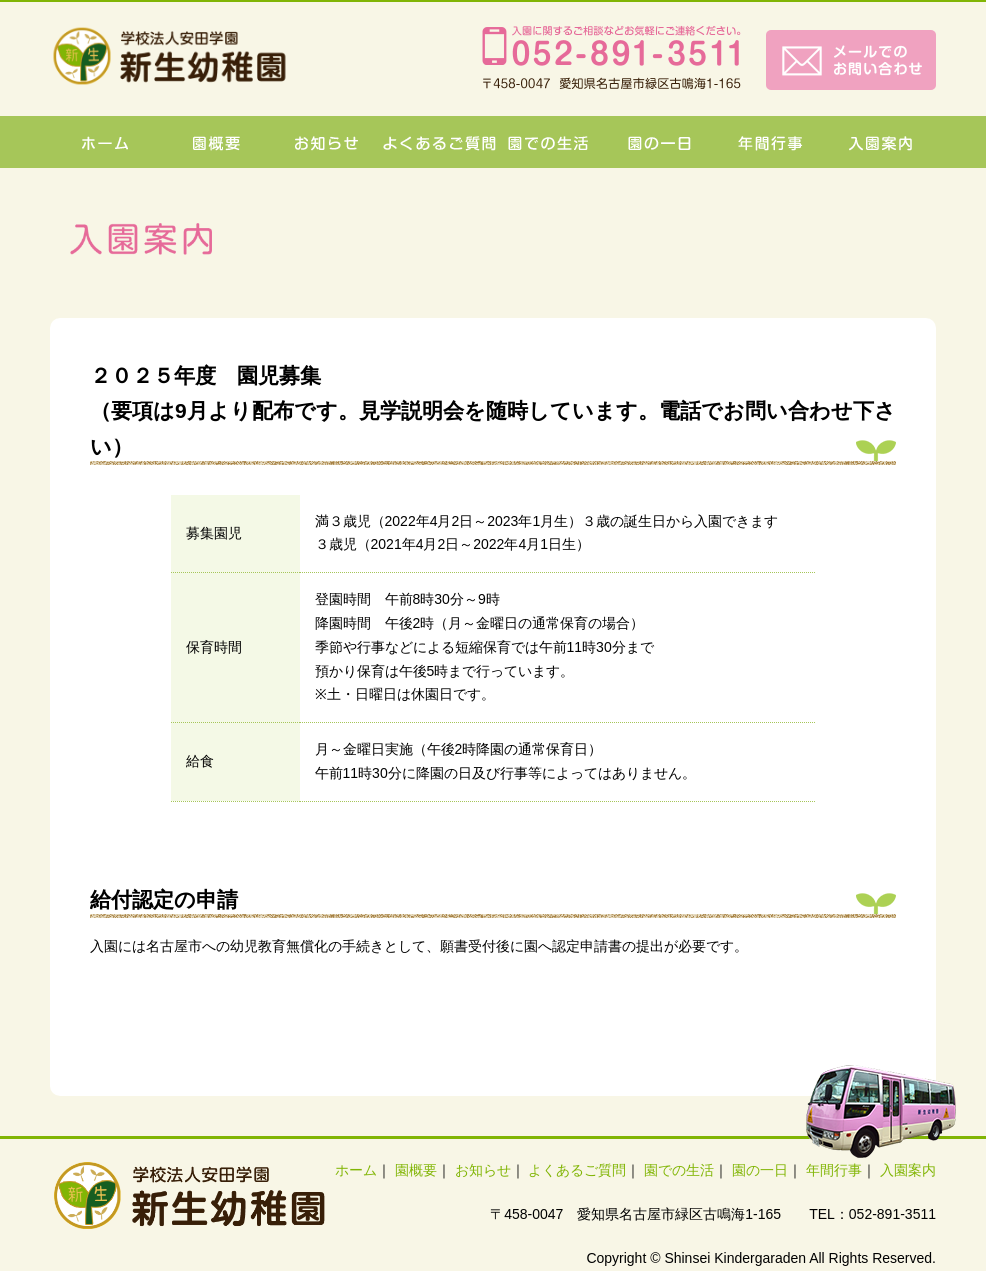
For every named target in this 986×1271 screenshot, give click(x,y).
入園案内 (908, 1170)
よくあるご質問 (577, 1170)
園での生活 (679, 1170)
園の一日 (760, 1170)
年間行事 (834, 1170)
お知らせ (483, 1170)
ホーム (356, 1170)
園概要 (416, 1170)
